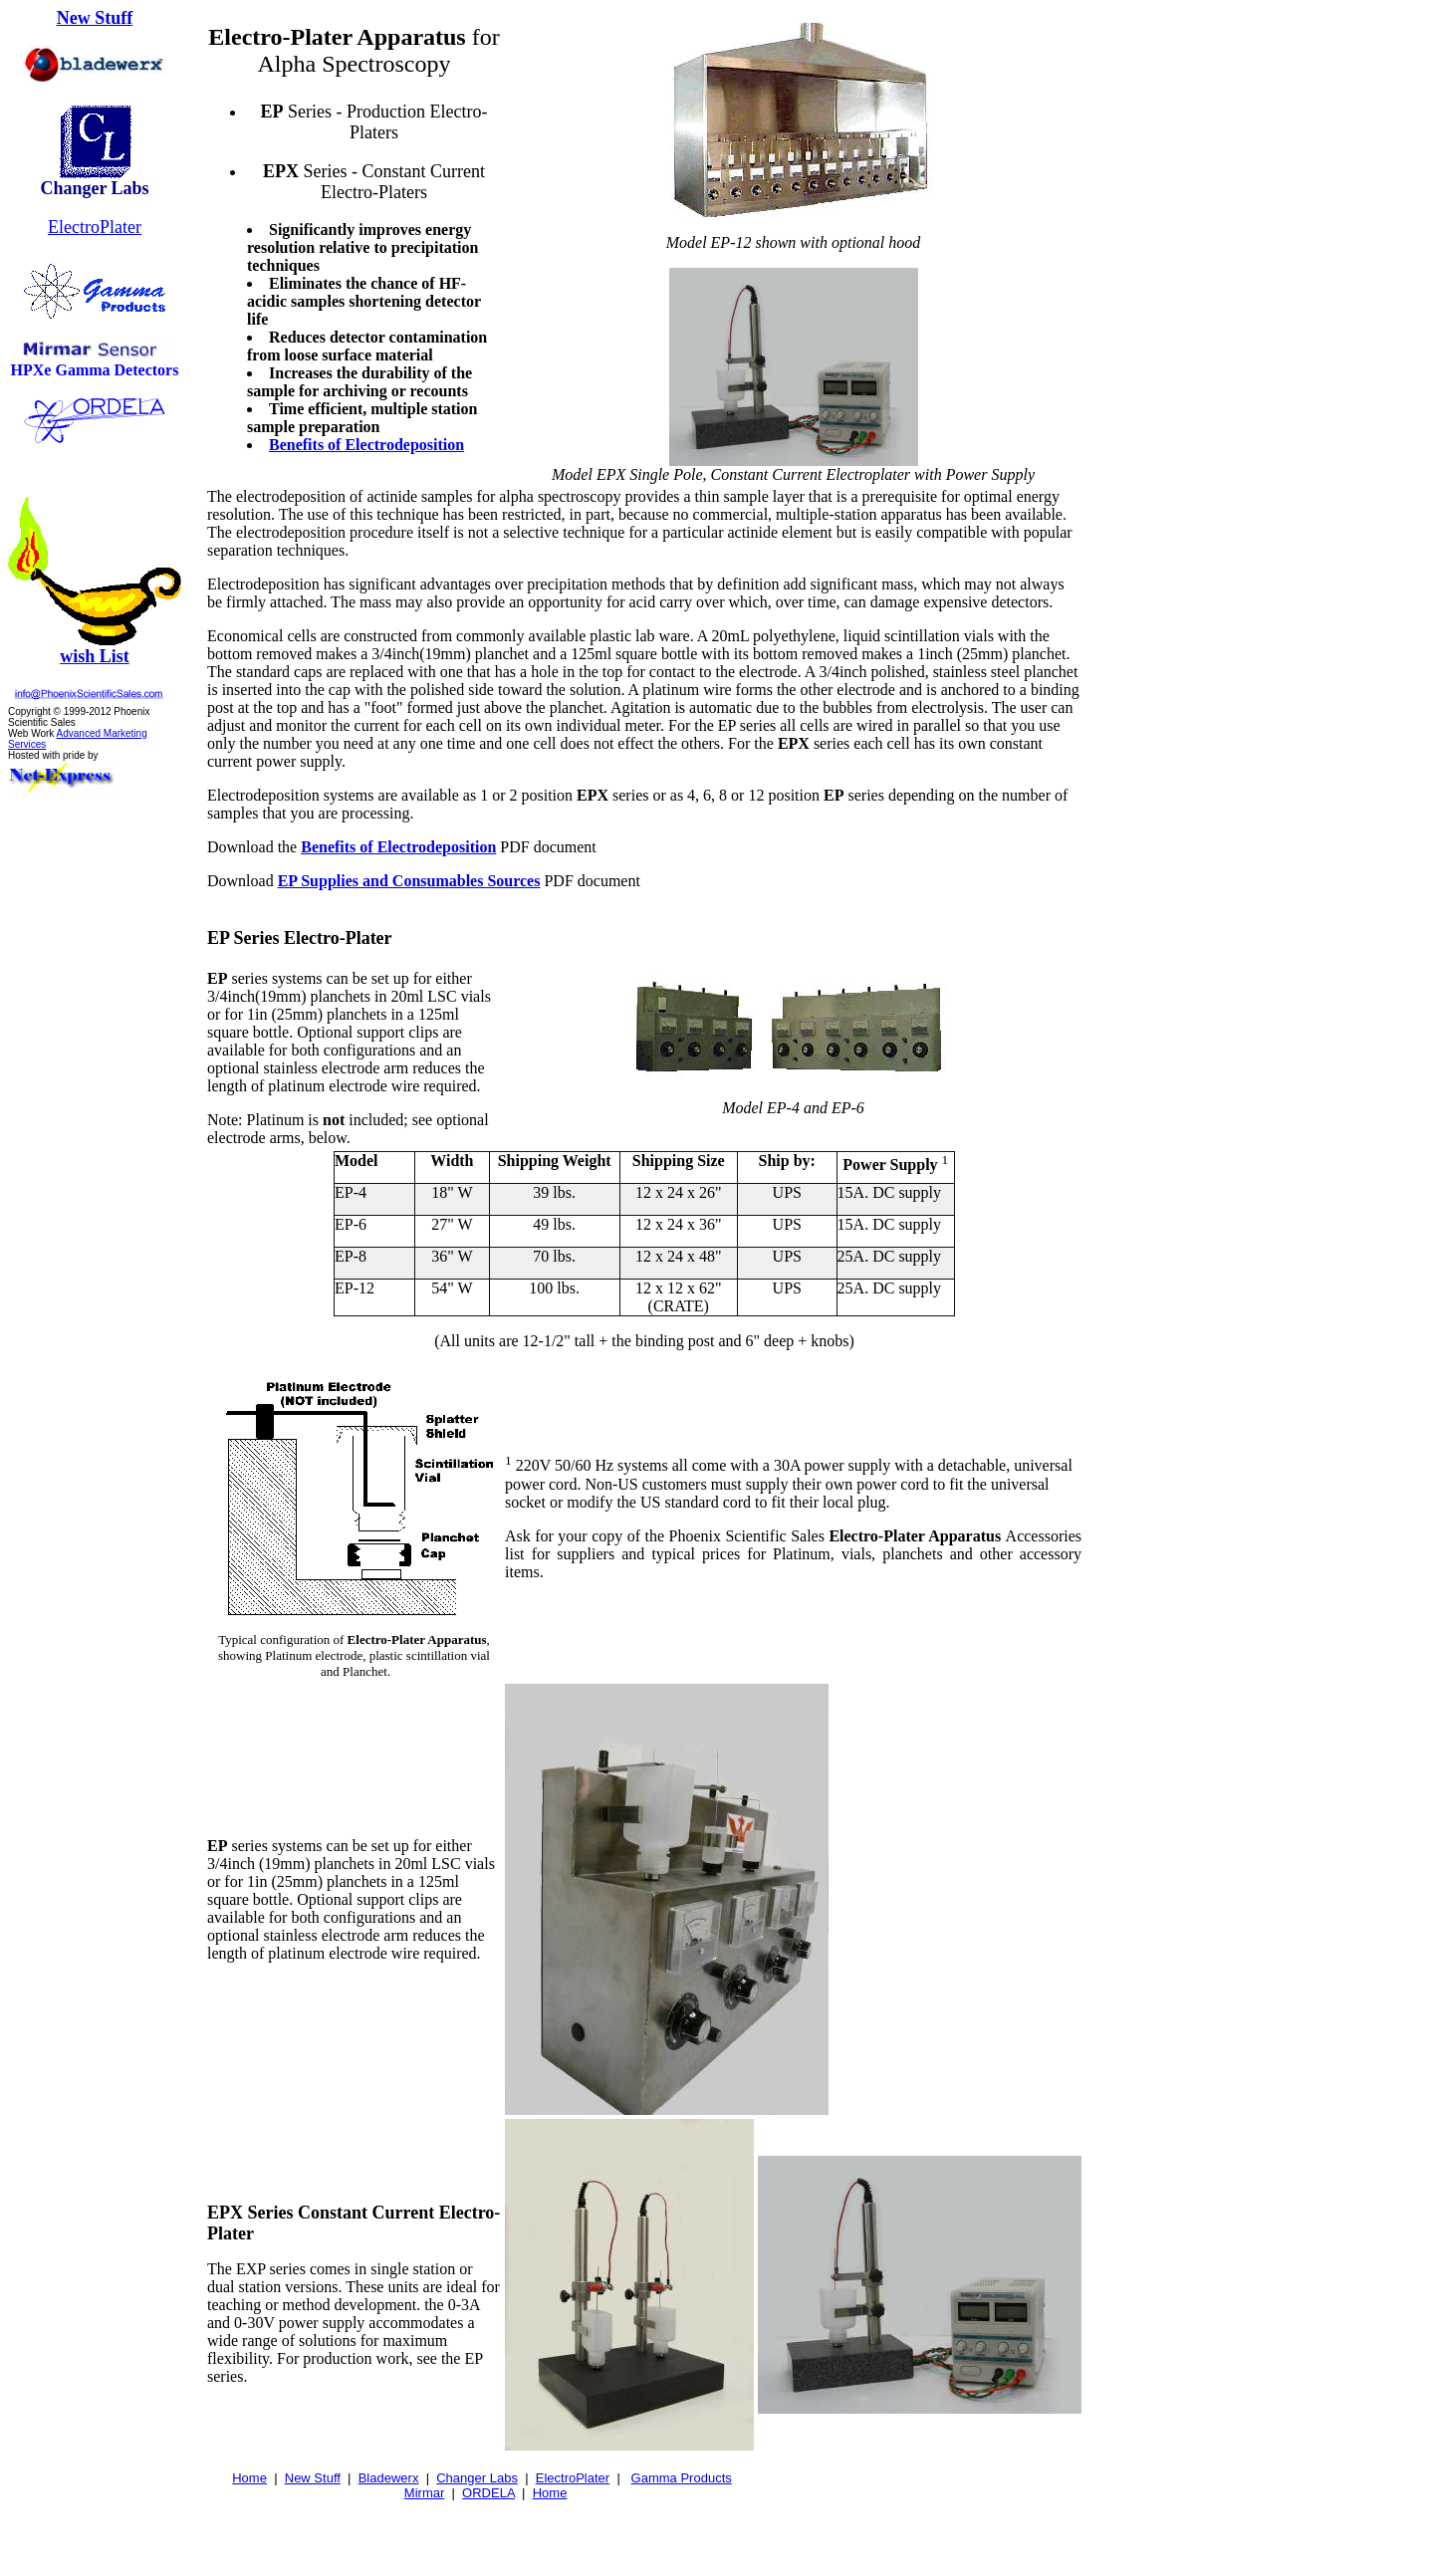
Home (249, 2477)
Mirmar (424, 2492)
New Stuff (95, 18)
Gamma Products (681, 2477)
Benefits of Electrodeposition (366, 444)
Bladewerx (388, 2477)
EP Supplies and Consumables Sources (409, 880)
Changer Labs (477, 2477)
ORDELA (488, 2492)
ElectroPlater (94, 227)
